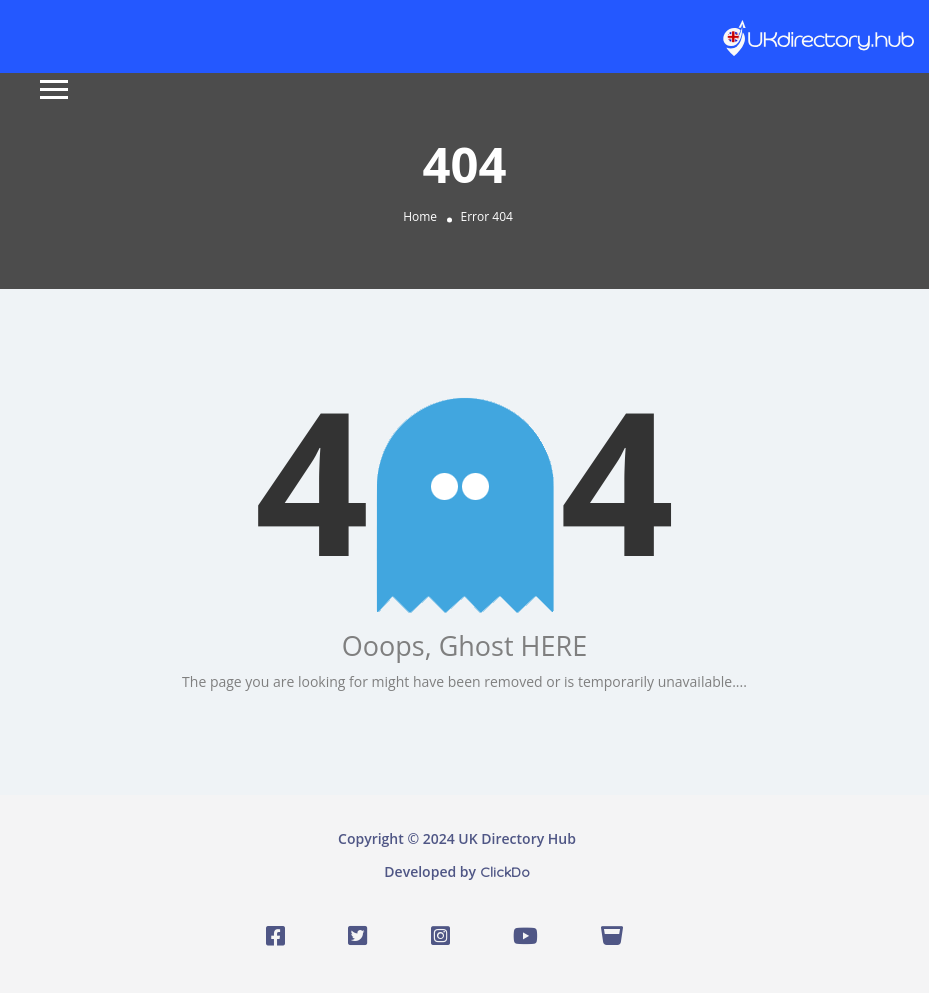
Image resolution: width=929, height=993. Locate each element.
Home (420, 216)
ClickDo (505, 872)
